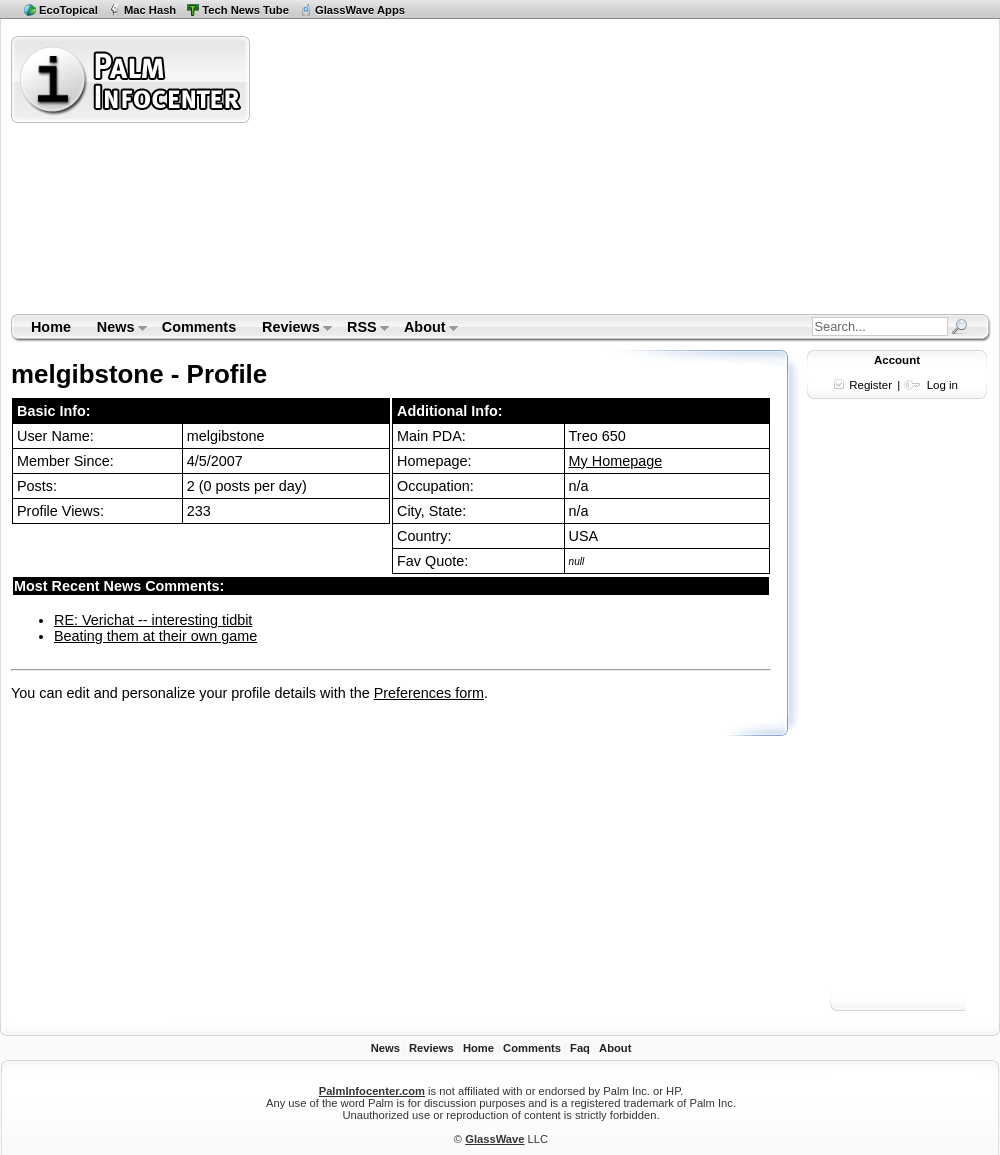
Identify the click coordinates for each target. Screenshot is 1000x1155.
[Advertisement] (605, 174)
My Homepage (616, 461)
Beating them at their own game (155, 636)
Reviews (290, 329)
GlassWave (494, 1139)
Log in (942, 385)
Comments (199, 327)
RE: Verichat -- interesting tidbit (153, 620)
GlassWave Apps (360, 10)
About (424, 329)
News (115, 329)
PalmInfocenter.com (372, 1091)
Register (870, 385)
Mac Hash (150, 10)
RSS (361, 329)
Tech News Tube (245, 10)
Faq (580, 1048)
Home (51, 327)
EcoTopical (68, 10)
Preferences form (429, 693)
